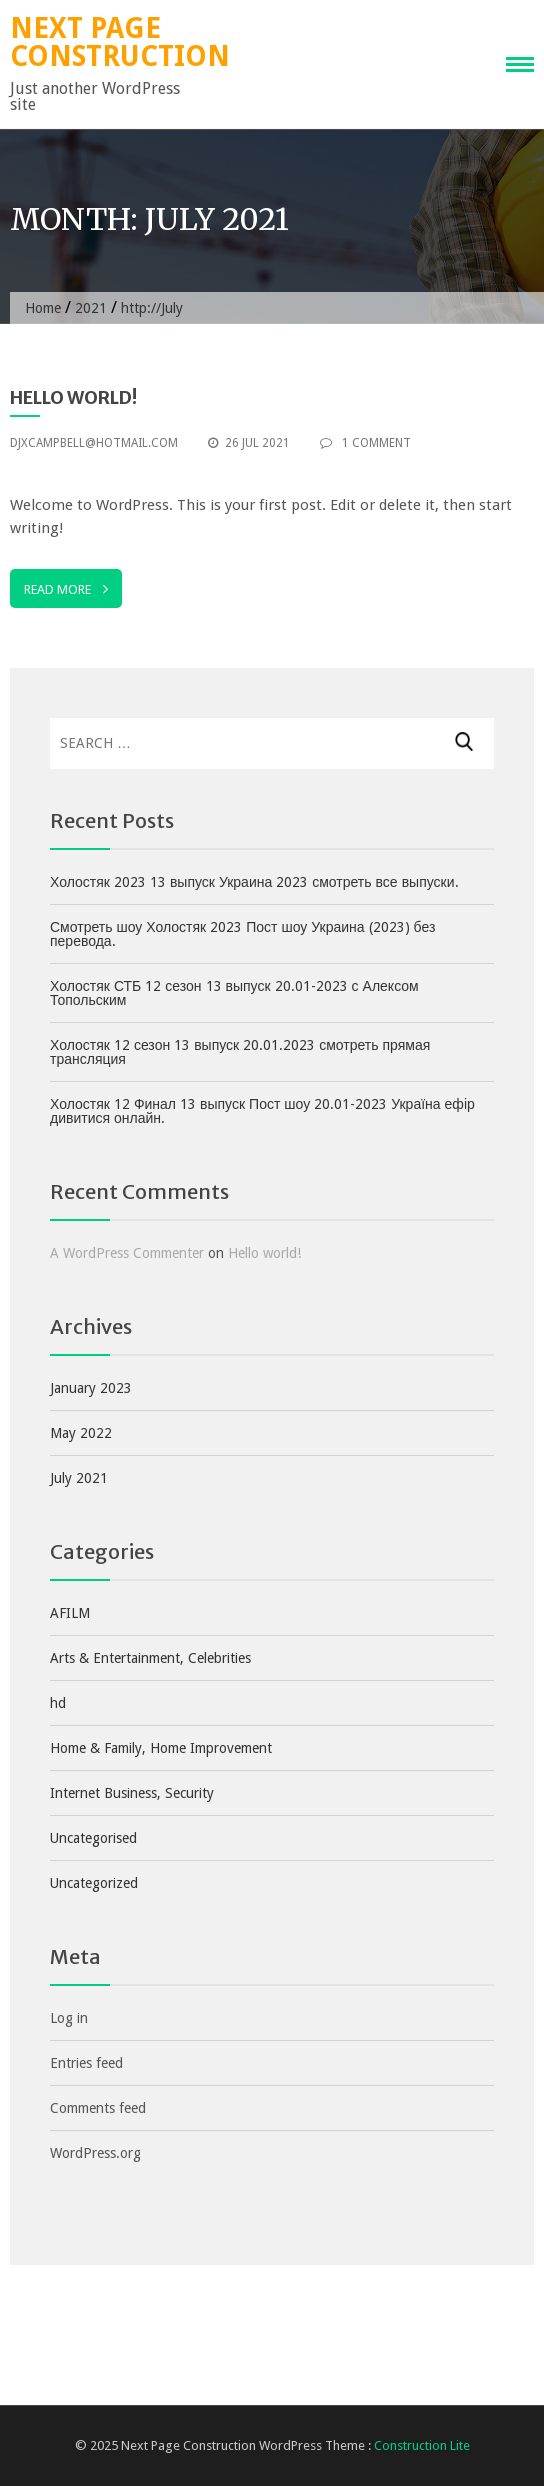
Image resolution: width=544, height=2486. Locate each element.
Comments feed (98, 2108)
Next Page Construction (120, 42)
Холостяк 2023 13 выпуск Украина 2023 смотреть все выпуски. (254, 882)
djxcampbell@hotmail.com (94, 443)
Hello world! (73, 397)
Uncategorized (94, 1883)
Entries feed (86, 2063)
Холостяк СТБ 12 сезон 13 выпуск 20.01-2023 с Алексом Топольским (234, 993)
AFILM (70, 1613)
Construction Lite (422, 2445)
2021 (91, 308)
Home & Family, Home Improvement (161, 1748)
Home (43, 308)
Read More (66, 589)
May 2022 (81, 1433)
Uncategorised (93, 1838)
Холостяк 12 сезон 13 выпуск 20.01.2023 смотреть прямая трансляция (240, 1052)
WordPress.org (95, 2153)
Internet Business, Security (132, 1793)
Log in (69, 2018)
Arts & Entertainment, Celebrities (150, 1658)
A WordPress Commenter (127, 1253)
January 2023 (91, 1388)
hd (58, 1703)
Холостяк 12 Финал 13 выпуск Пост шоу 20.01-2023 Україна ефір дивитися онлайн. (262, 1111)
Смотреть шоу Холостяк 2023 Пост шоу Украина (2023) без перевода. (242, 934)
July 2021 (79, 1478)
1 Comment (365, 443)
